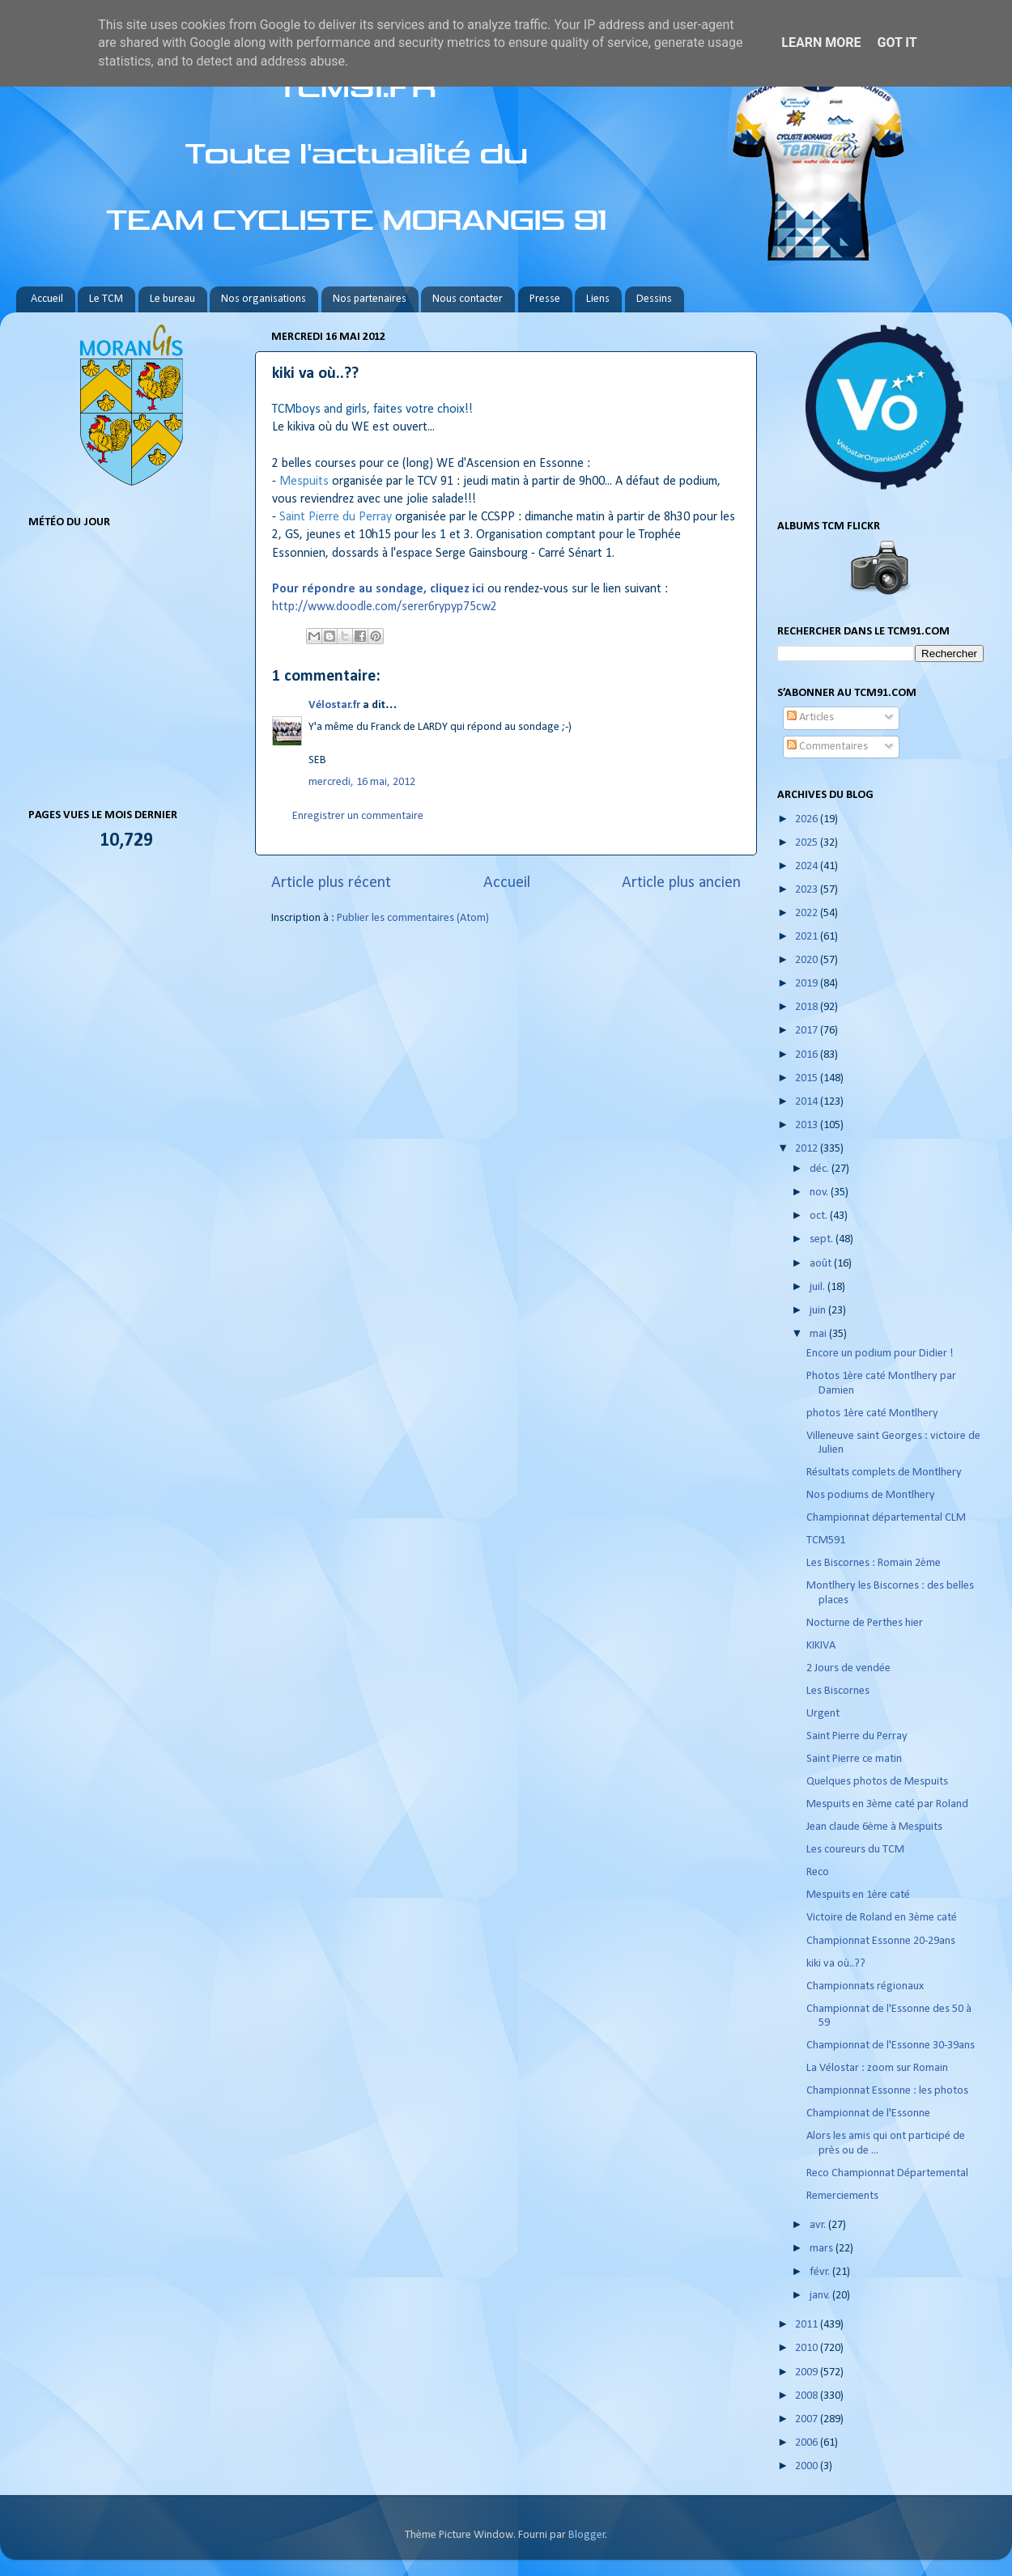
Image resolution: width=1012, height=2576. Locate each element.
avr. (819, 2225)
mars (823, 2249)
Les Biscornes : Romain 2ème (873, 1563)
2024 (807, 866)
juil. (818, 1287)
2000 (807, 2466)
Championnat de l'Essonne (868, 2113)
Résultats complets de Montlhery (884, 1472)
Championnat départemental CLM (886, 1518)
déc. (820, 1169)
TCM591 (825, 1540)
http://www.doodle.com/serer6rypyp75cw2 (384, 607)
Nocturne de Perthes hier (864, 1623)
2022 (807, 913)
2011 (807, 2325)
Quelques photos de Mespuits (877, 1782)
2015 (807, 1078)
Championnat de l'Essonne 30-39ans (890, 2045)
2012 (807, 1149)
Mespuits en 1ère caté (858, 1895)
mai (819, 1334)
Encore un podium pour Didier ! (880, 1353)
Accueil (47, 299)
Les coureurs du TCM (855, 1850)
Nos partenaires (369, 299)
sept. (823, 1239)
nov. (820, 1192)
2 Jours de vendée (848, 1668)
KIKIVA (821, 1646)
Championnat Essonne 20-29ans (880, 1941)
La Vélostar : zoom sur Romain (877, 2068)
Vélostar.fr (334, 705)
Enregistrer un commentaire (357, 816)
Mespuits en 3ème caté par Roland (887, 1804)
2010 (807, 2348)
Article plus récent (331, 883)
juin (819, 1311)
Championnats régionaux (865, 1986)
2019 (807, 984)
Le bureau (172, 299)
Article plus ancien (681, 883)
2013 (807, 1125)
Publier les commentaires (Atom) (413, 918)
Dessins (654, 299)
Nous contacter (467, 299)
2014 (807, 1102)
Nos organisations (263, 299)
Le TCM (106, 299)
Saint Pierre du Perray (857, 1736)
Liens (598, 299)
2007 (807, 2419)
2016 (807, 1055)
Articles (810, 717)
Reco (817, 1872)
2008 (807, 2396)
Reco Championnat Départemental (887, 2173)
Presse (544, 299)
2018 (807, 1007)
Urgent (823, 1714)
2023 (807, 890)
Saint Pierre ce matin (854, 1759)
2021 (807, 937)
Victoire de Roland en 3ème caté (881, 1918)
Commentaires (827, 747)
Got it (896, 42)
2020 (807, 960)
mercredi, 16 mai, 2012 (361, 782)
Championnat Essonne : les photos (887, 2091)
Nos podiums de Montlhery (870, 1495)
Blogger (587, 2535)
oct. (820, 1216)
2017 (807, 1031)
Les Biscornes (838, 1691)
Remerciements (842, 2196)
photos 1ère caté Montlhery (872, 1413)
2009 (807, 2372)
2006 (807, 2443)
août (822, 1264)
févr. (821, 2272)
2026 (807, 819)
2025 (807, 843)
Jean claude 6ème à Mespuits (874, 1827)
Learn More (821, 42)
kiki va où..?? (835, 1964)
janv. (821, 2296)
